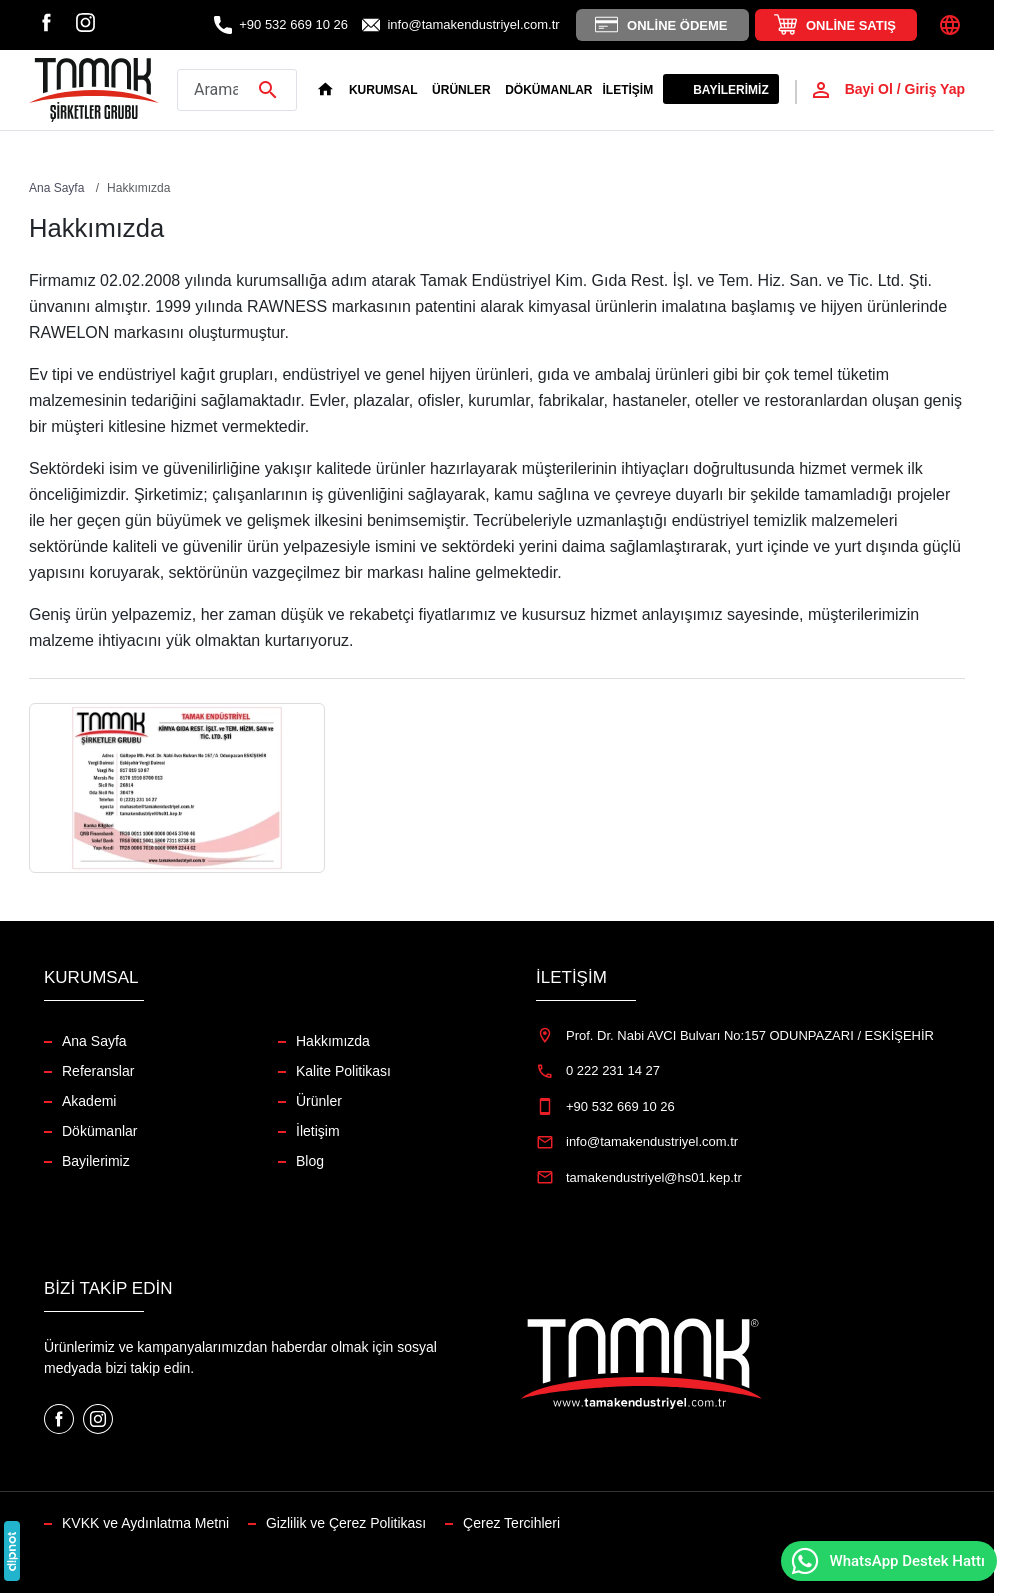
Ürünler (319, 1101)
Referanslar (98, 1071)
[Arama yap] (237, 90)
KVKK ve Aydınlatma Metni (145, 1523)
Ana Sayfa (94, 1041)
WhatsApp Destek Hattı (887, 1561)
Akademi (89, 1101)
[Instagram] (85, 21)
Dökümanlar (548, 90)
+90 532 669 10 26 (293, 24)
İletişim (628, 90)
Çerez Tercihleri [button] (511, 1523)
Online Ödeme (677, 25)
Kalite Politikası (343, 1071)
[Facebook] (46, 21)
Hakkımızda (333, 1041)
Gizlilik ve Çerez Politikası (346, 1523)
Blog (310, 1161)
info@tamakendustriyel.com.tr (473, 24)
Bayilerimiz (731, 90)
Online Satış (851, 25)
